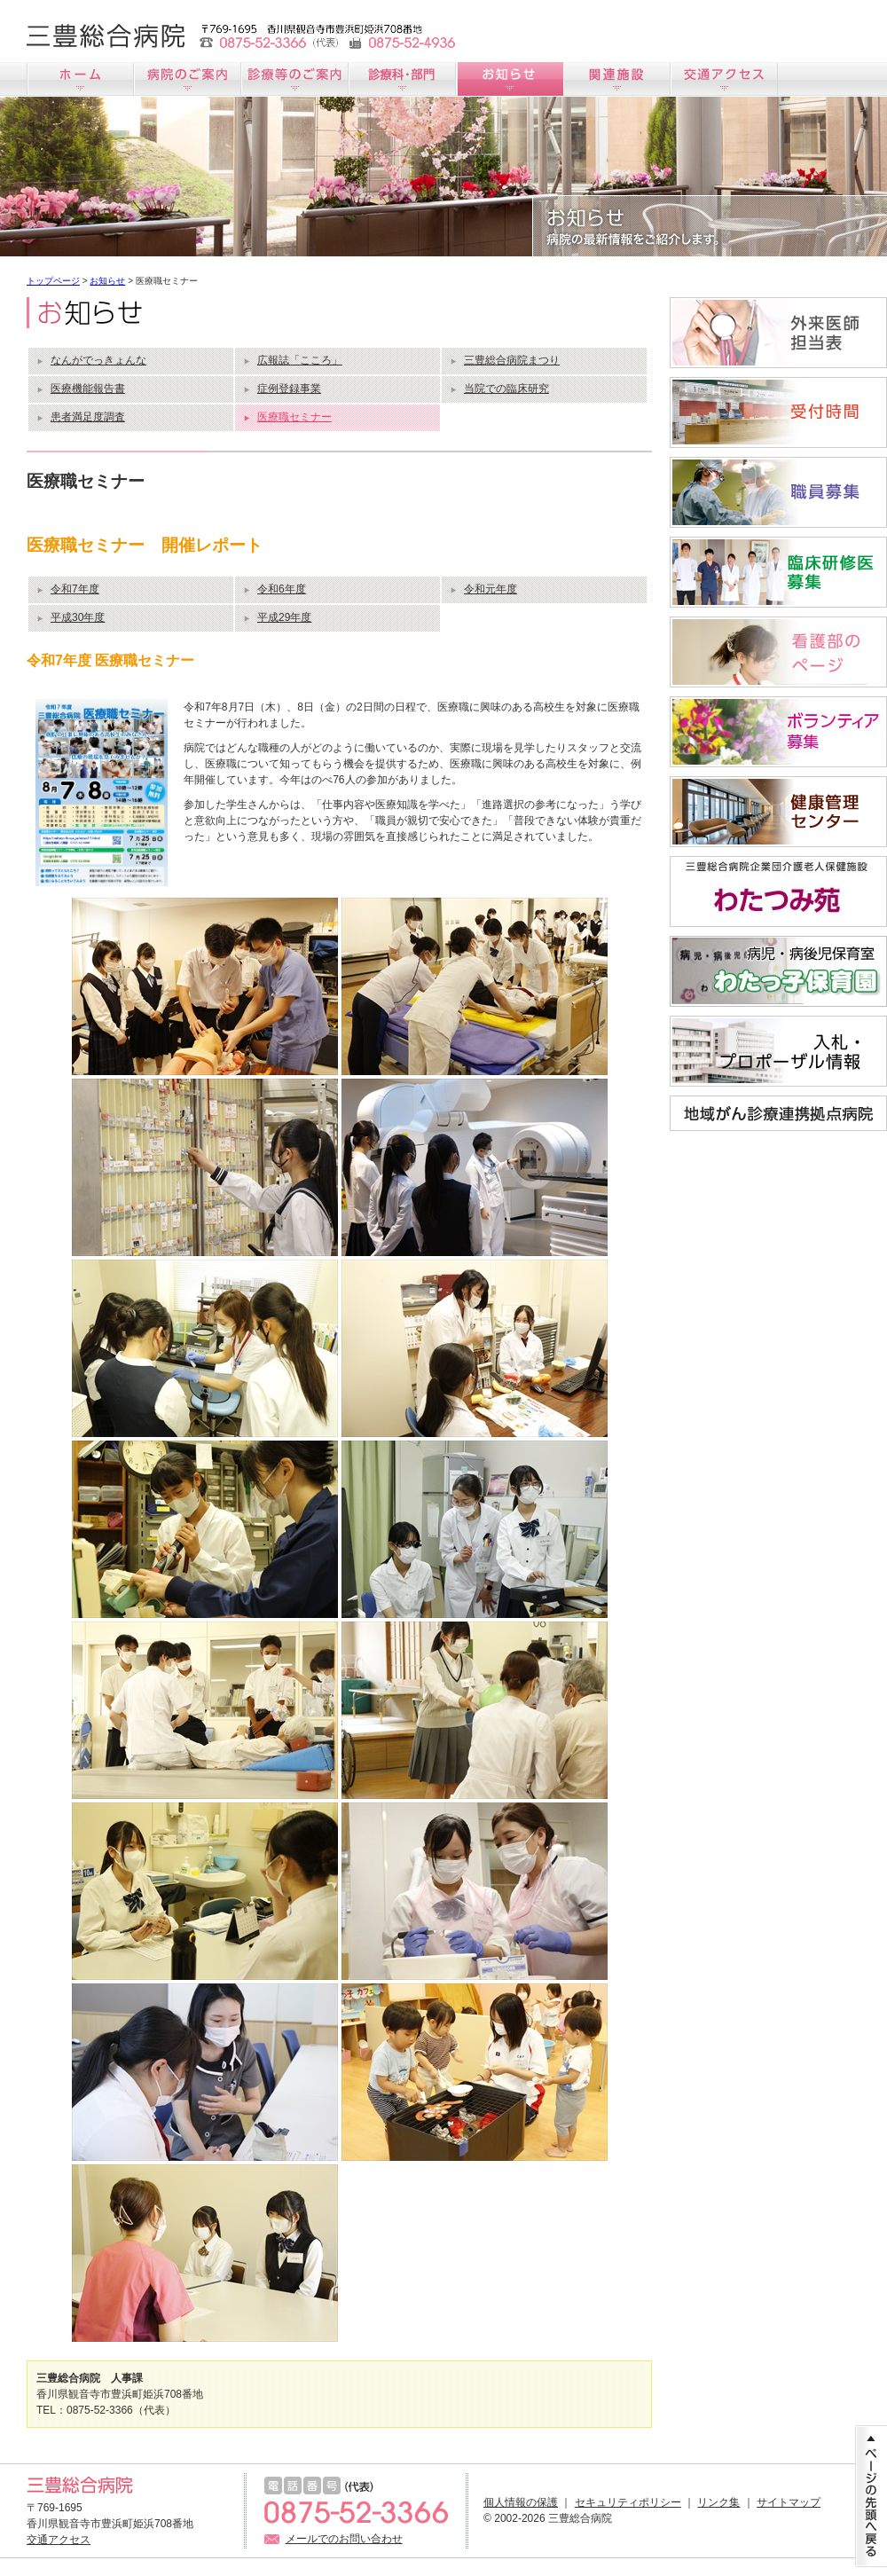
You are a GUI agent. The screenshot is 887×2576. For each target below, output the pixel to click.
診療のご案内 (295, 79)
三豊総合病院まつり (512, 360)
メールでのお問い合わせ (344, 2539)
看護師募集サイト (778, 652)
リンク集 (718, 2502)
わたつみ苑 (778, 891)
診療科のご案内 (402, 79)
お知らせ (509, 79)
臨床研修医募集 (778, 572)
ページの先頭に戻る (871, 2496)
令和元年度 (490, 589)
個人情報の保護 (520, 2502)
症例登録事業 (289, 388)
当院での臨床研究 (506, 388)
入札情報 (778, 1051)
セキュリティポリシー (628, 2502)
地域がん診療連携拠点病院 (778, 1113)
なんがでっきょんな (98, 360)
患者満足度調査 (88, 417)
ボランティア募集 (778, 731)
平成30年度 (78, 617)
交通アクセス (724, 79)
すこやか (778, 811)
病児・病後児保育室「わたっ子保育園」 (778, 971)
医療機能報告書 (88, 388)
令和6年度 (281, 589)
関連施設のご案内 (617, 79)
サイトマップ (788, 2502)
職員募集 (778, 492)
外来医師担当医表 (778, 332)
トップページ (53, 281)
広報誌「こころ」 (299, 360)
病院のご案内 (187, 79)
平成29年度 (284, 617)
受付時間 (778, 412)
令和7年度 (75, 589)
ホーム (80, 79)
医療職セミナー (294, 417)
